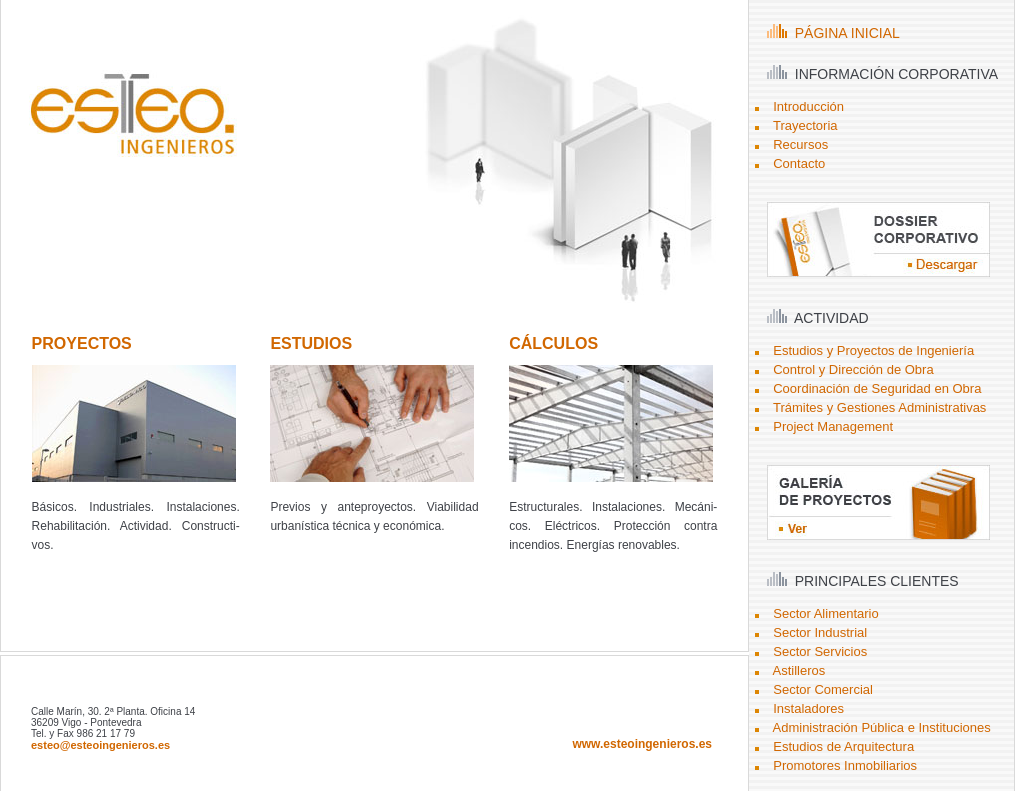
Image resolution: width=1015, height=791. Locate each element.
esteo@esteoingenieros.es (100, 745)
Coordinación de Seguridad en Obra (877, 388)
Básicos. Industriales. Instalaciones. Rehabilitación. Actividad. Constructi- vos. (136, 526)
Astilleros (799, 670)
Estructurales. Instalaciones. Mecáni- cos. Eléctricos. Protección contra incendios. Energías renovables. (613, 526)
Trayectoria (805, 125)
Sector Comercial (823, 689)
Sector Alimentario (826, 613)
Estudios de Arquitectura (843, 746)
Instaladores (808, 708)
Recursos (800, 144)
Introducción (808, 106)
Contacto (799, 163)
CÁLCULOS (553, 343)
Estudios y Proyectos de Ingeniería (873, 350)
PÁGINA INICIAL (833, 33)
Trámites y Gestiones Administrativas (879, 407)
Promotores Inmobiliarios (845, 765)
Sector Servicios (820, 651)
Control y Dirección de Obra (853, 369)
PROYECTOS (82, 343)
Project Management (833, 426)
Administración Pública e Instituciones (882, 727)
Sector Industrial (820, 632)
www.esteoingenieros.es (642, 744)
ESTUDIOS (311, 343)
